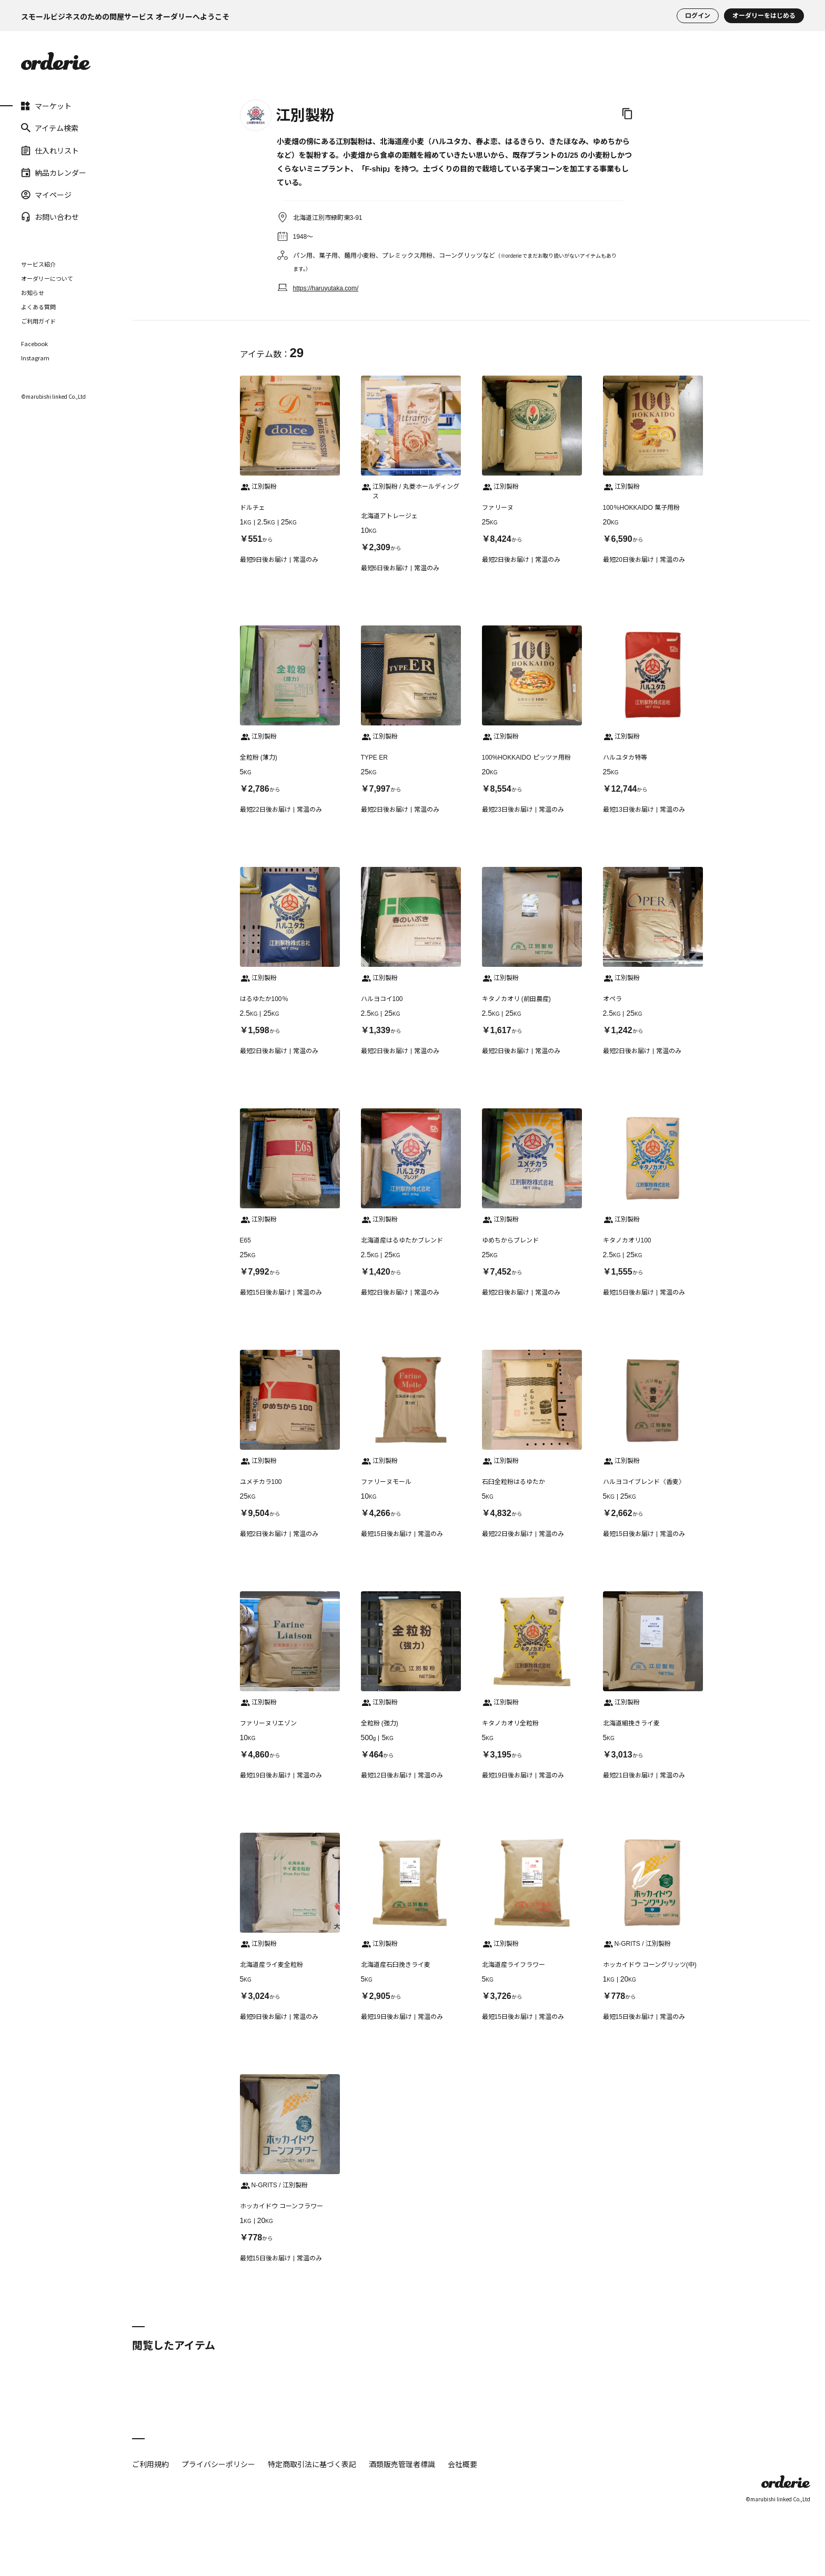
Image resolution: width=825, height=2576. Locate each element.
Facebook (34, 344)
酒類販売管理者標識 (402, 2464)
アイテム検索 (49, 128)
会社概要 (462, 2464)
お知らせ (32, 292)
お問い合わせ (50, 216)
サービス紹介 (38, 264)
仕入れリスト (50, 150)
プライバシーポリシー (218, 2464)
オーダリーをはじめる (764, 15)
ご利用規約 (150, 2464)
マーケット (46, 105)
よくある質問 (38, 306)
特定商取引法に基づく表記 (312, 2464)
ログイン (697, 15)
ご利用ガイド (38, 321)
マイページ (46, 194)
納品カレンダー (53, 172)
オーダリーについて (47, 278)
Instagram (35, 358)
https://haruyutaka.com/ (326, 288)
